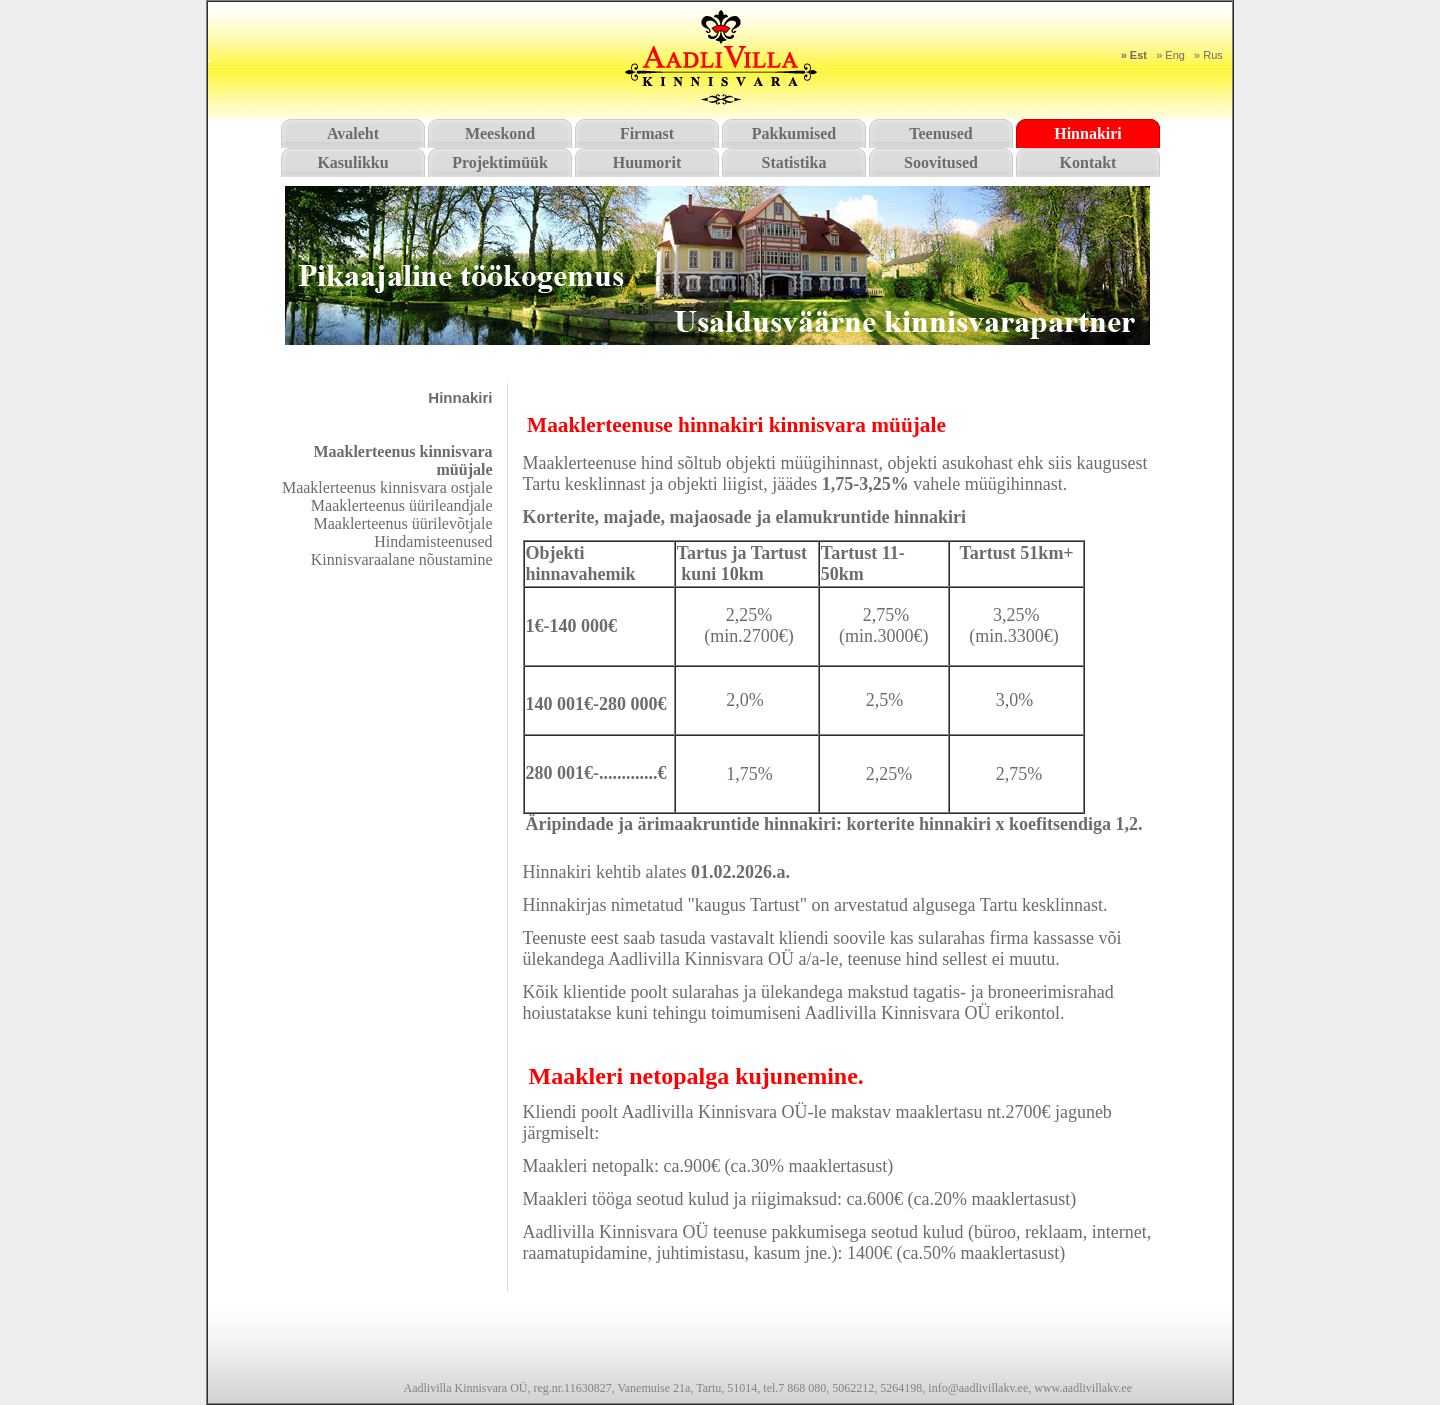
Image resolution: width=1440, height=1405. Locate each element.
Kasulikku (352, 162)
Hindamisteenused (433, 541)
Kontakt (1088, 162)
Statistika (794, 162)
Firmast (647, 133)
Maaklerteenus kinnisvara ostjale (387, 487)
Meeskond (500, 133)
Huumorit (647, 162)
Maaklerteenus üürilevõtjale (402, 523)
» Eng (1170, 55)
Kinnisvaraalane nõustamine (402, 559)
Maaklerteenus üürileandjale (402, 505)
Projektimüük (500, 162)
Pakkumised (794, 133)
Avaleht (353, 133)
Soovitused (941, 162)
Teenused (940, 133)
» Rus (1208, 55)
